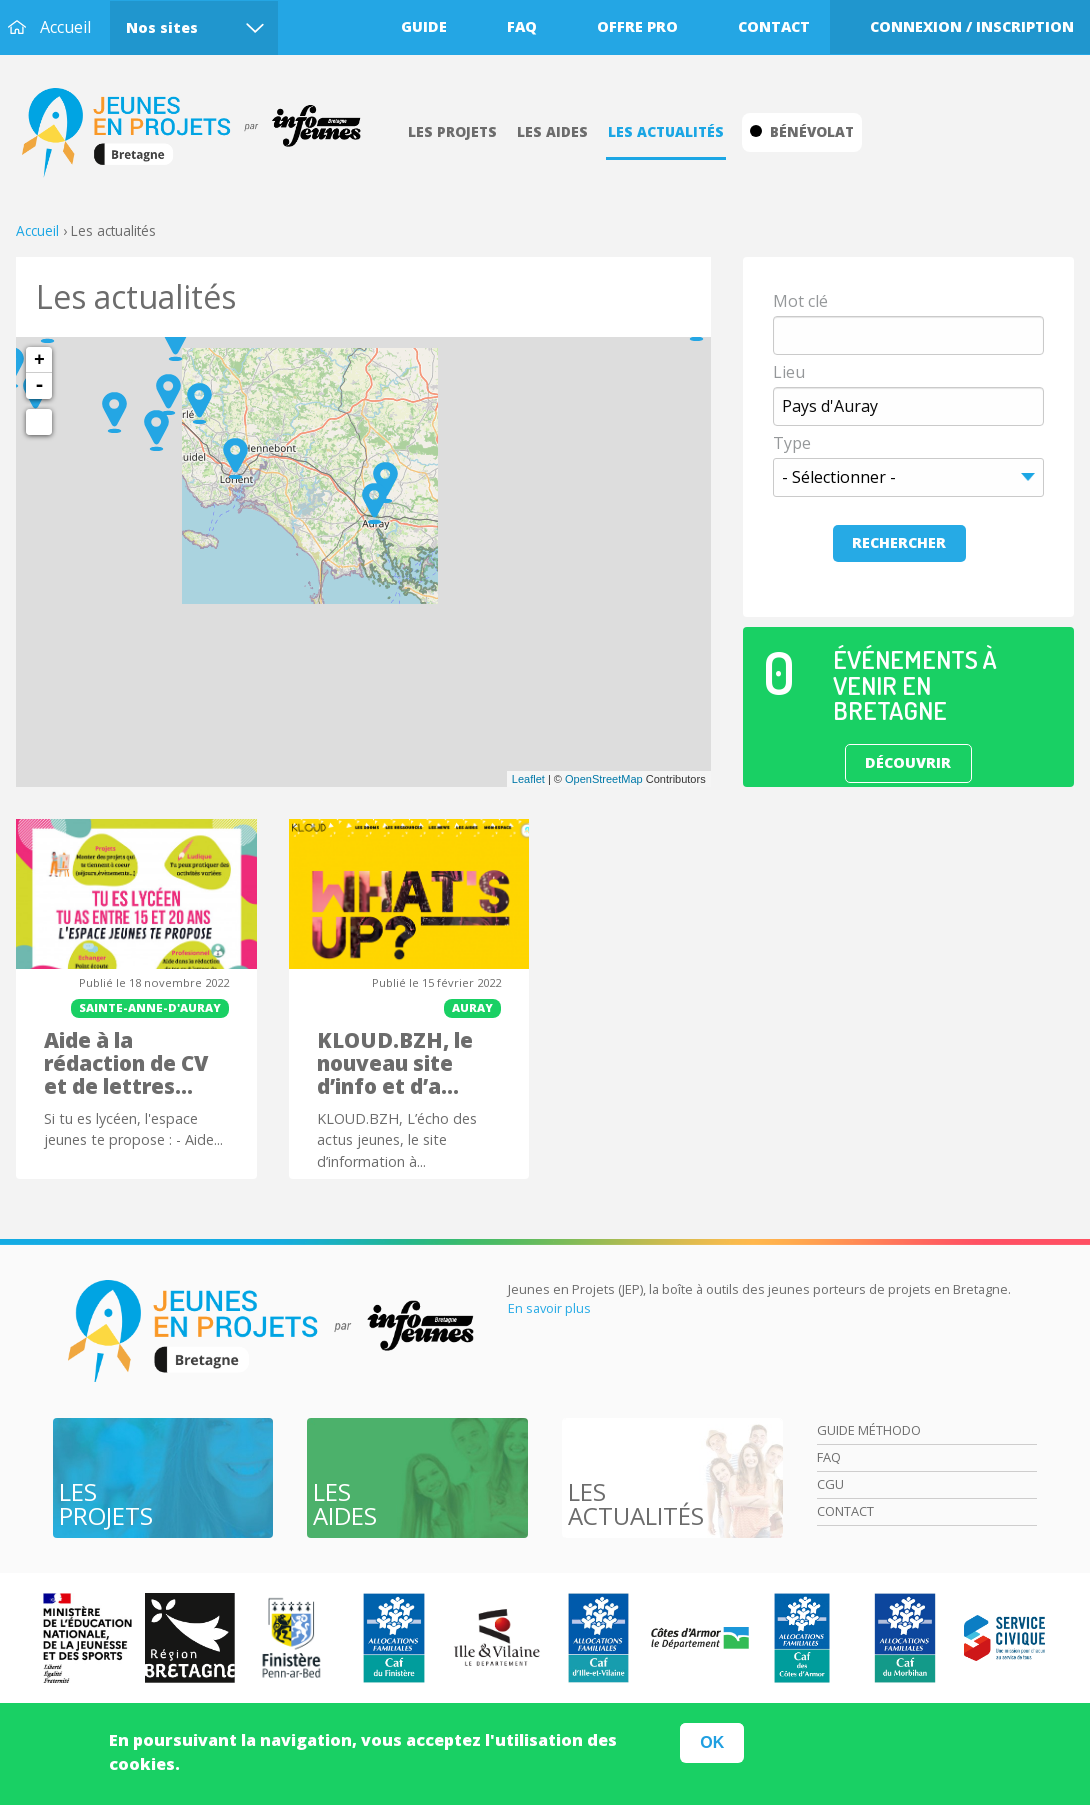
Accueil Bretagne (202, 133)
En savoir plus (549, 1308)
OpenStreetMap (604, 779)
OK (712, 1742)
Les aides (552, 131)
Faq (522, 26)
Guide (424, 26)
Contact (774, 26)
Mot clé (800, 301)
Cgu (830, 1484)
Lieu (789, 372)
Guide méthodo (869, 1430)
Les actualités (666, 131)
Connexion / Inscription (972, 26)
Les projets (452, 131)
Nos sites (162, 27)
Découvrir (908, 762)
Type (792, 443)
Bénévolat (802, 131)
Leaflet (528, 779)
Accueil (65, 27)
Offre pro (637, 26)
